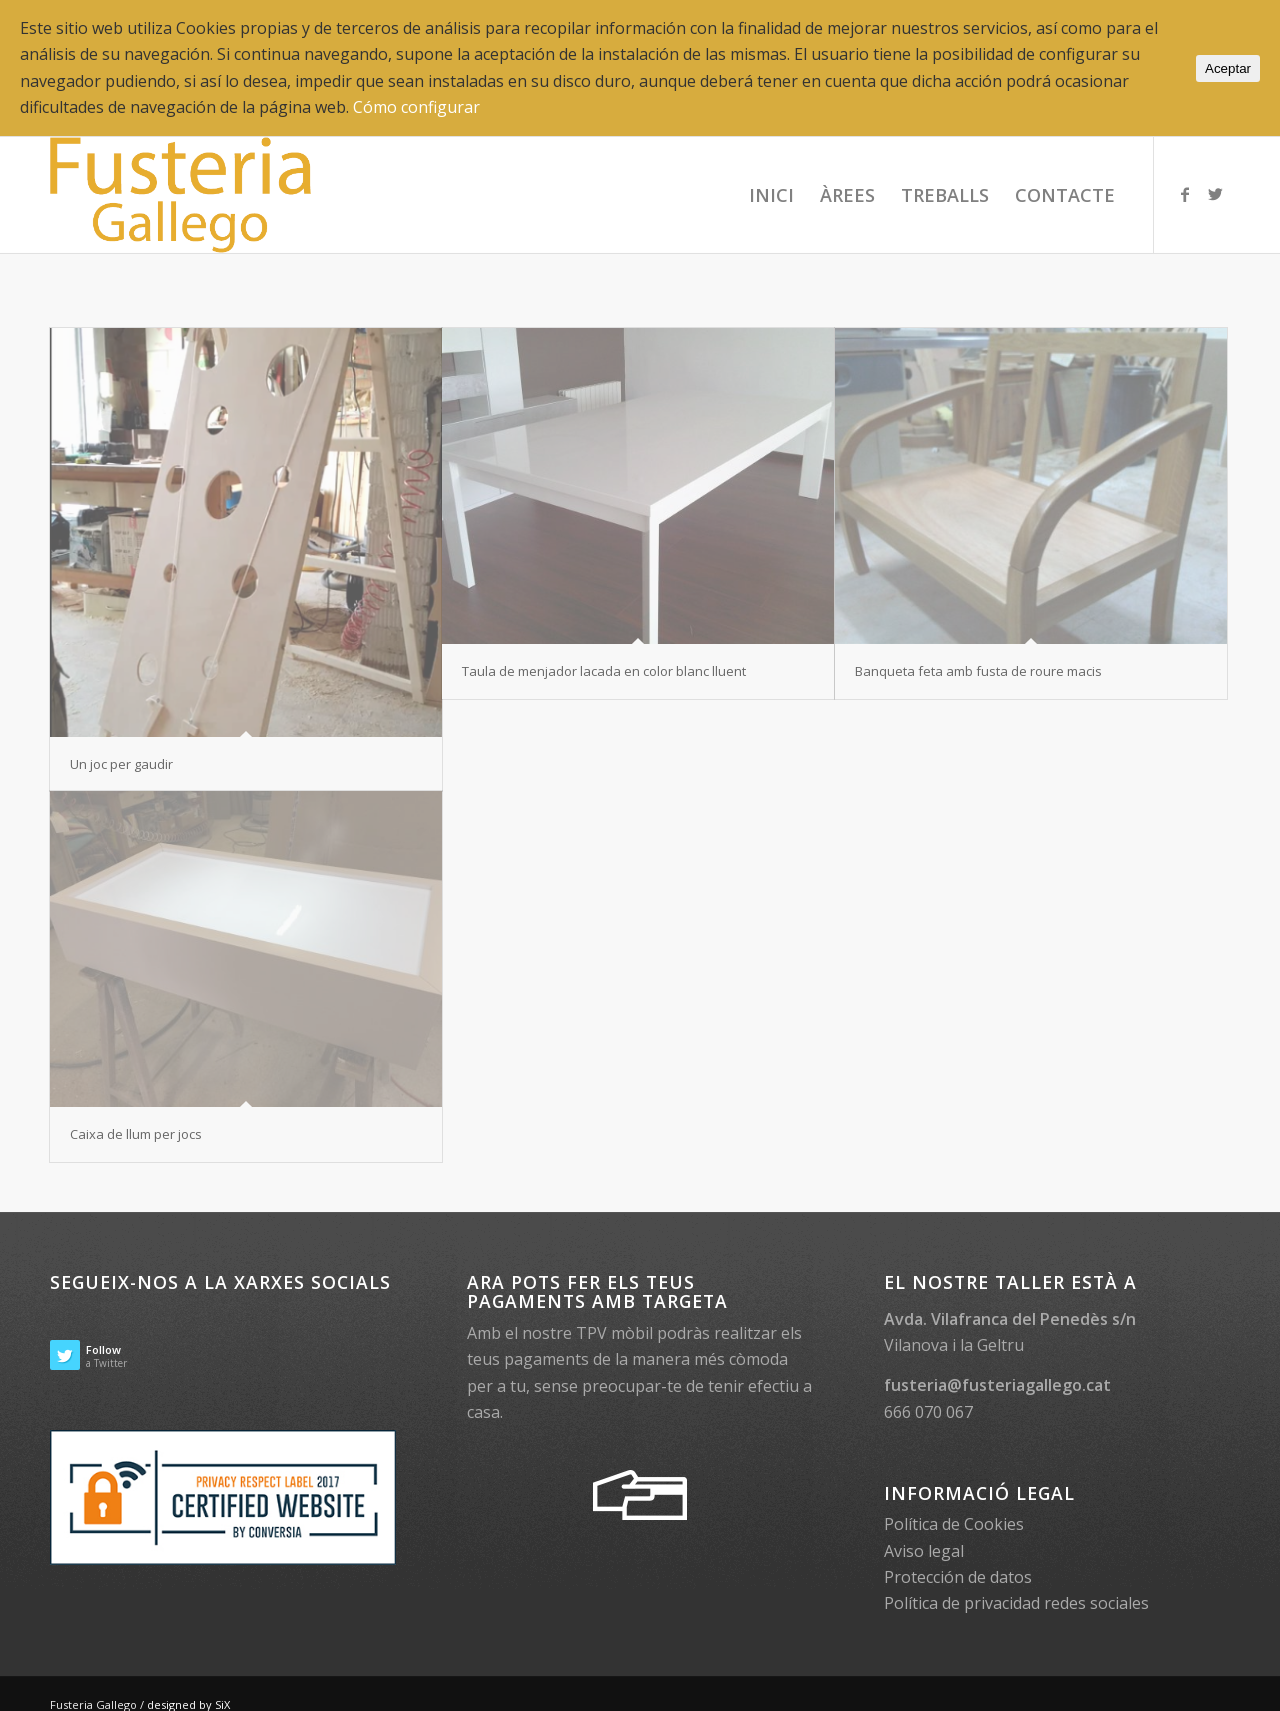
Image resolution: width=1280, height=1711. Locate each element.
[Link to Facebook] (1185, 194)
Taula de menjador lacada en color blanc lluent (604, 671)
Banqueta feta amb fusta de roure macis (978, 671)
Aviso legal (924, 1551)
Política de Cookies (954, 1524)
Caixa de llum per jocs (136, 1134)
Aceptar (1228, 68)
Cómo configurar (416, 107)
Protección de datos (958, 1577)
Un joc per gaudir (121, 764)
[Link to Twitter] (1215, 194)
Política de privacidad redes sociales (1016, 1603)
